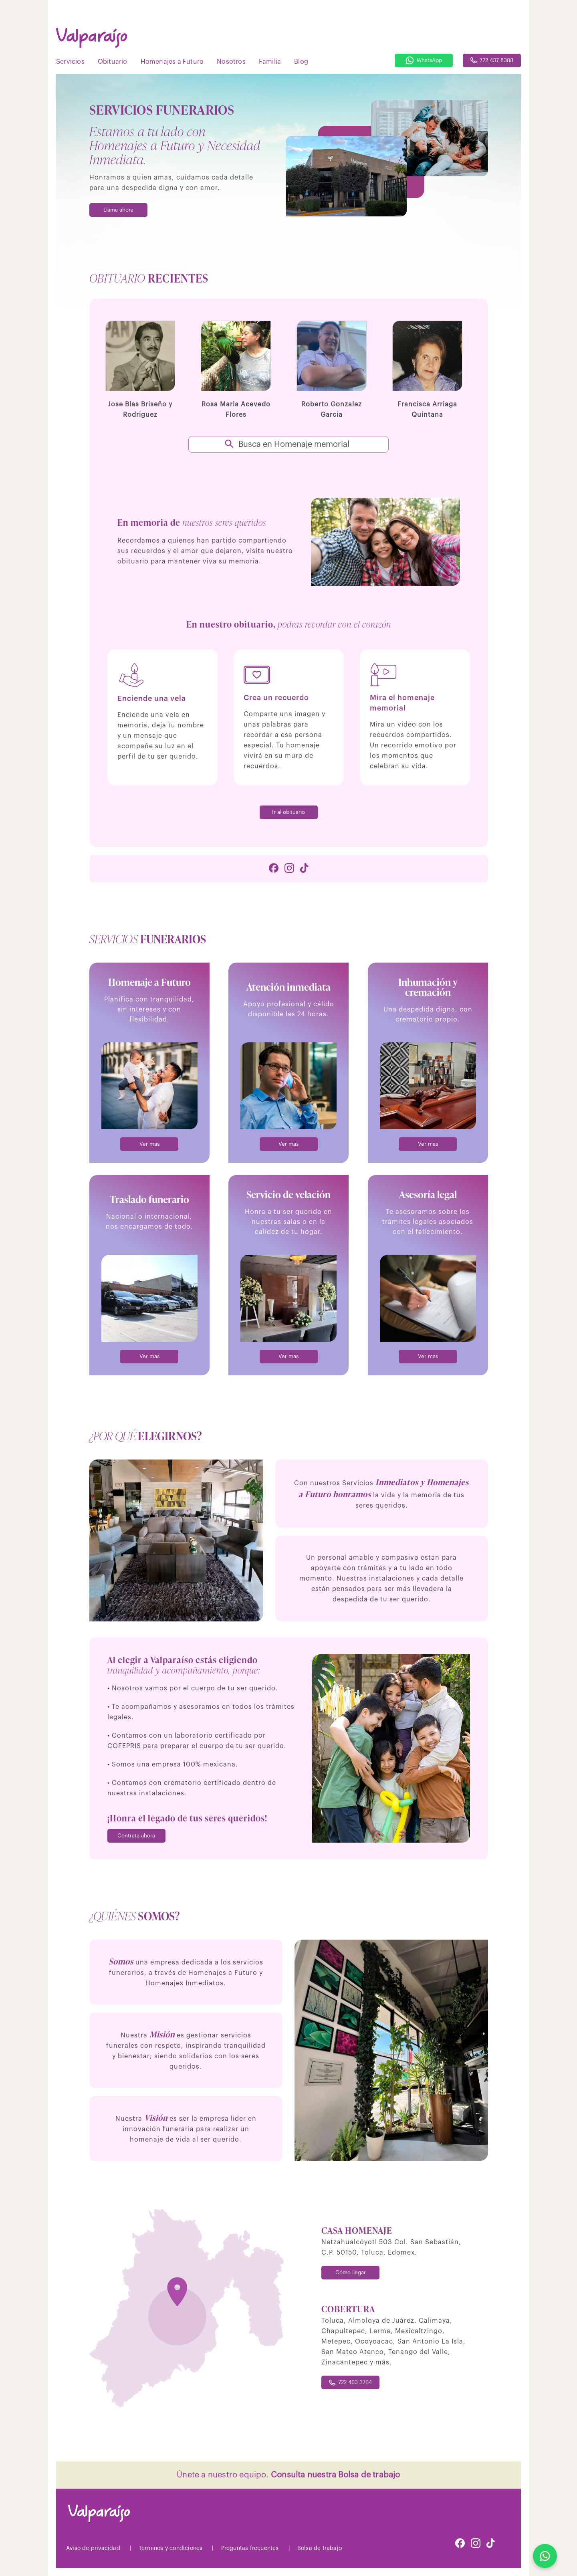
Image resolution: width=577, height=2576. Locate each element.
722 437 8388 (491, 60)
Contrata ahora (136, 1835)
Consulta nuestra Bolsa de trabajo (335, 2475)
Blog (301, 62)
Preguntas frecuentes (250, 2548)
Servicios (70, 62)
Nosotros (231, 62)
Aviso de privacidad (93, 2548)
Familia (270, 62)
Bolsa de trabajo (319, 2548)
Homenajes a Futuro (172, 62)
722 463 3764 (350, 2383)
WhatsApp (424, 61)
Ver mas (149, 1144)
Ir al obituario (288, 812)
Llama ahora (118, 209)
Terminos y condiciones (170, 2548)
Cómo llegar (350, 2272)
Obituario (112, 62)
